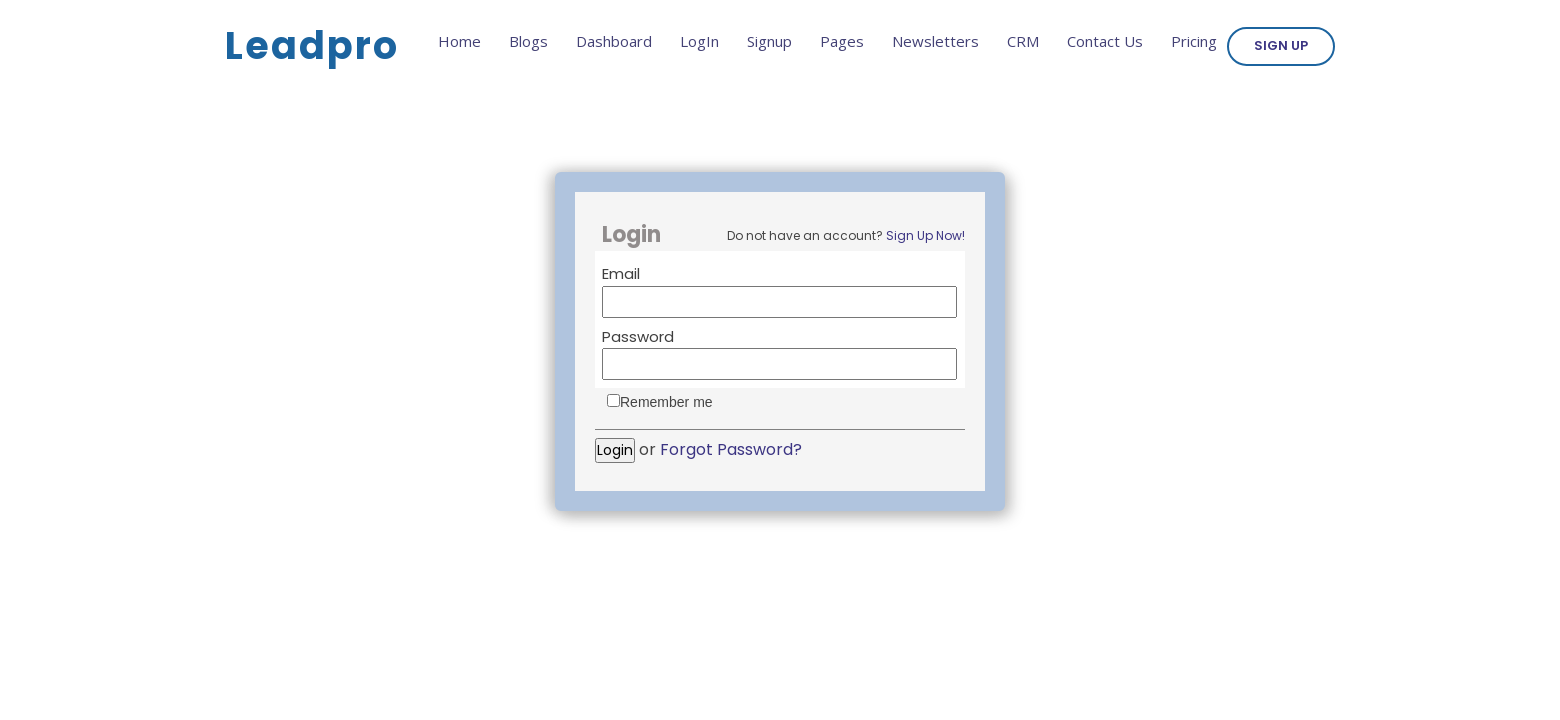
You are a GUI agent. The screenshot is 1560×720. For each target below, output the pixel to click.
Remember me (666, 402)
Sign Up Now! (925, 235)
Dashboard (614, 41)
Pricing (1194, 41)
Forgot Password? (731, 449)
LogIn (699, 41)
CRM (1023, 41)
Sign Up (1281, 45)
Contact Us (1105, 41)
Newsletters (935, 41)
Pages (842, 41)
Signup (769, 41)
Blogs (528, 41)
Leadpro (312, 45)
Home (459, 41)
